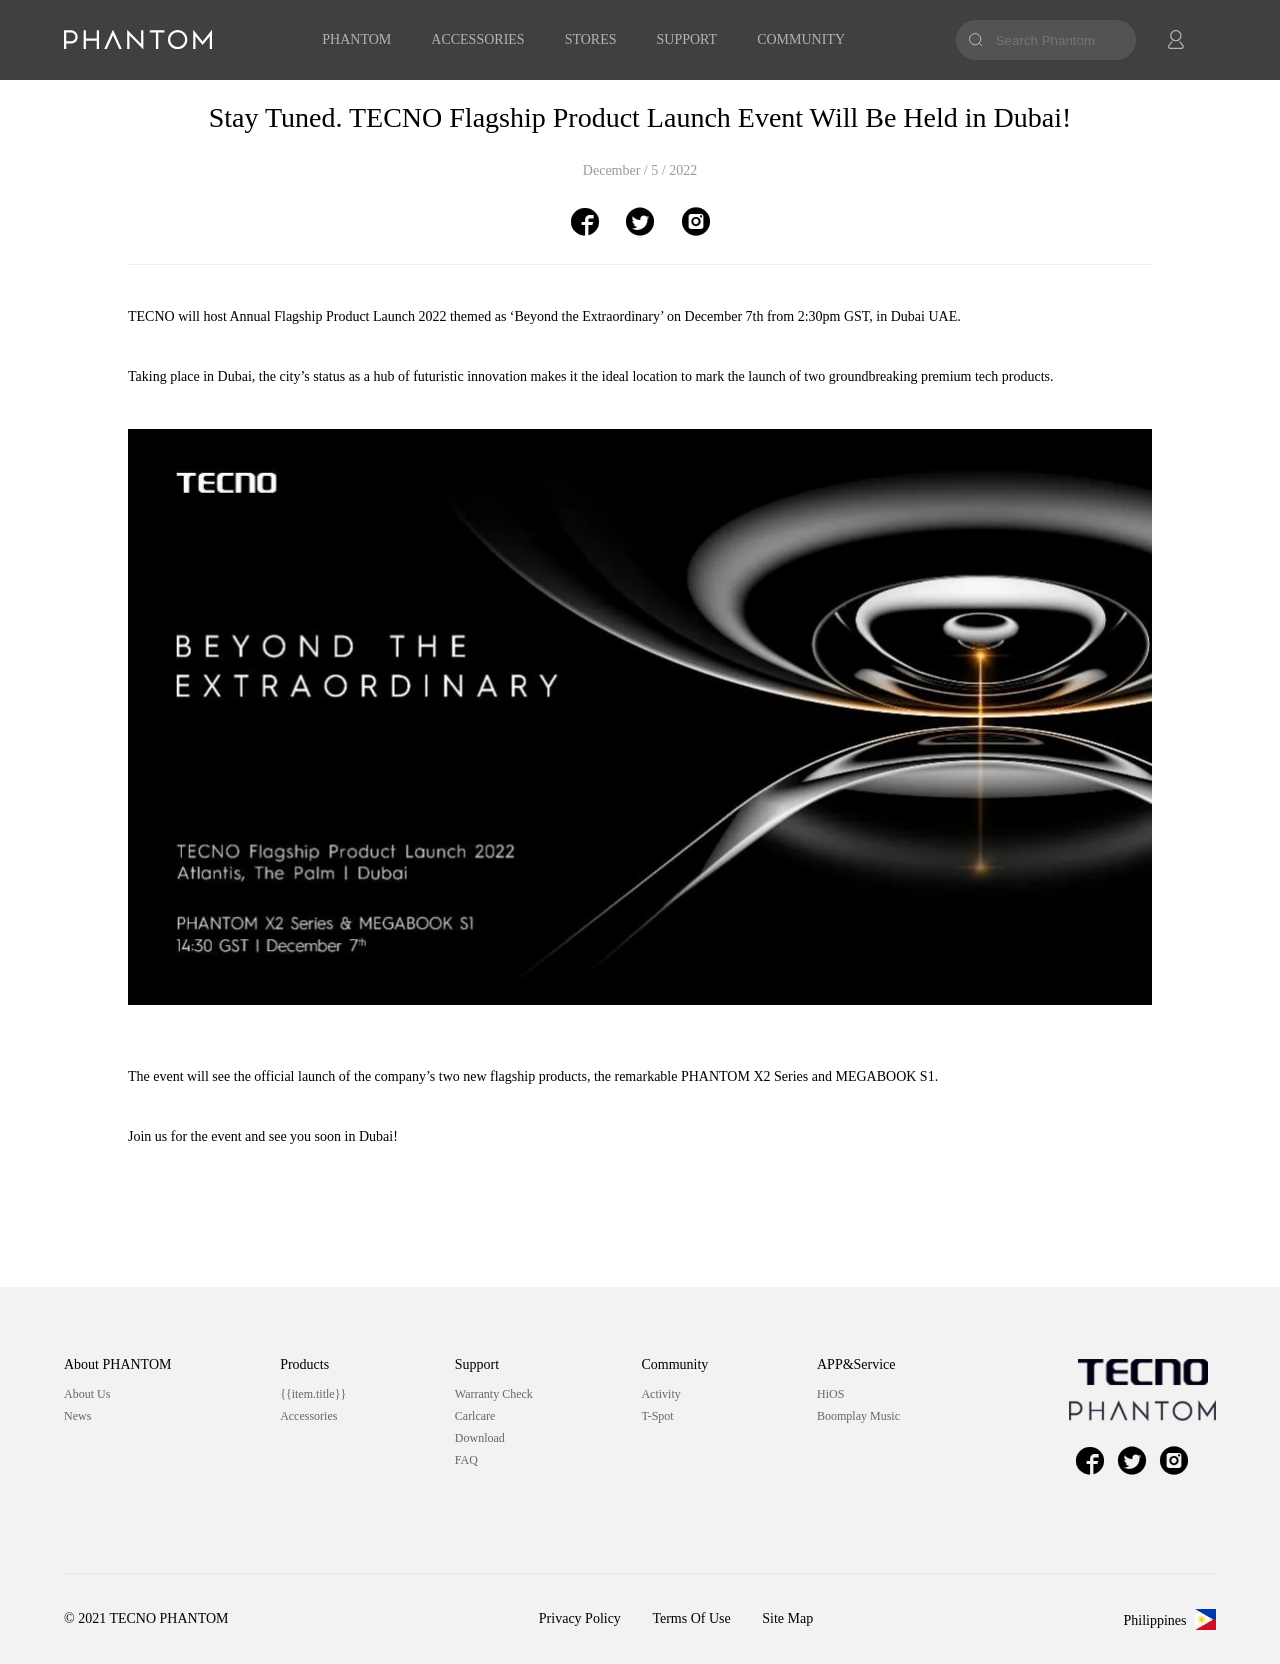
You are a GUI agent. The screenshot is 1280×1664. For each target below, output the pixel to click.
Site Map (787, 1618)
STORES (591, 39)
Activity (660, 1394)
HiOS (830, 1394)
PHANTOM (356, 39)
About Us (87, 1394)
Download (480, 1438)
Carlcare (475, 1416)
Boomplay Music (858, 1416)
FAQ (466, 1460)
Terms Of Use (691, 1618)
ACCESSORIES (477, 39)
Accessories (308, 1416)
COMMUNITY (801, 39)
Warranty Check (494, 1394)
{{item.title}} (313, 1394)
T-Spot (657, 1416)
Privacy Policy (580, 1618)
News (77, 1416)
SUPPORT (687, 39)
